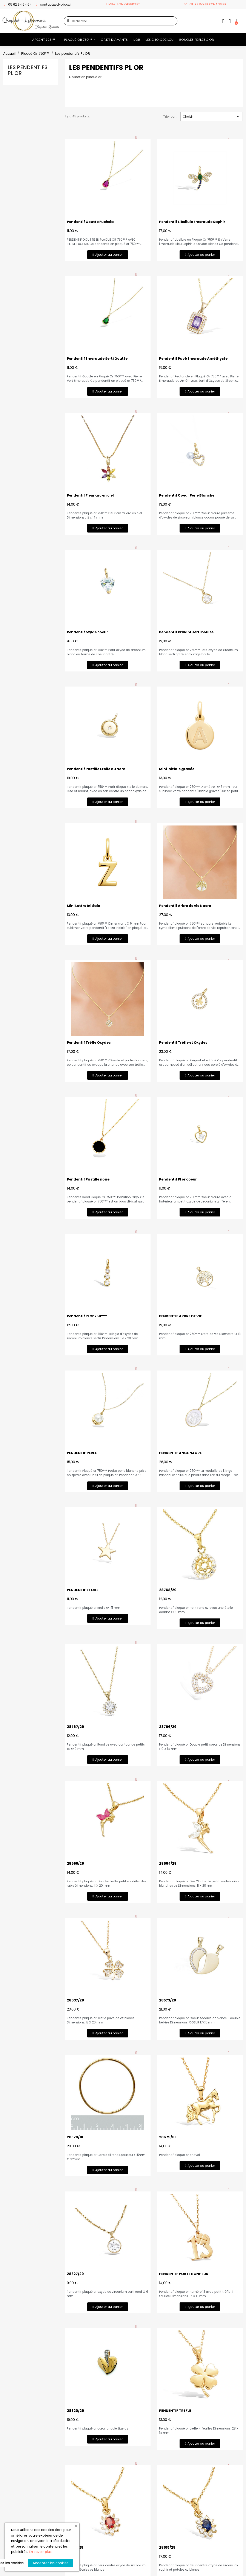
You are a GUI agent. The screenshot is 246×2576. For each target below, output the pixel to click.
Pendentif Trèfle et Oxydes (183, 1042)
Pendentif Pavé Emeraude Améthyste (193, 358)
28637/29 (75, 2000)
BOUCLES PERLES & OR (196, 39)
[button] (107, 254)
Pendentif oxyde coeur (87, 632)
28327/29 (75, 2273)
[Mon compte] (223, 21)
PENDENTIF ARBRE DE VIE (180, 1316)
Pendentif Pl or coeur (178, 1179)
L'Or (137, 39)
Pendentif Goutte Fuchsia (90, 221)
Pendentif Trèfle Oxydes (89, 1042)
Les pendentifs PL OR (28, 70)
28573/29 (167, 2000)
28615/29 (167, 2547)
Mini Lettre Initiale (83, 905)
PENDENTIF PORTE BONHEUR (183, 2273)
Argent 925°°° (45, 39)
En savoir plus (40, 2551)
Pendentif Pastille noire (88, 1179)
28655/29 (75, 1863)
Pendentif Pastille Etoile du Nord (96, 768)
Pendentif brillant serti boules (186, 632)
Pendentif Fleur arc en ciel (90, 495)
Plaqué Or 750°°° (79, 39)
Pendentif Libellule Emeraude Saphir (192, 221)
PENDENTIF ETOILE (82, 1589)
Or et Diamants (114, 39)
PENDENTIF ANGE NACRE (180, 1452)
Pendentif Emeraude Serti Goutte (97, 358)
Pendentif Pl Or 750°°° (87, 1316)
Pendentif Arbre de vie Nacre (185, 905)
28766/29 (168, 1726)
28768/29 (168, 1589)
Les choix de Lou (160, 39)
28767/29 (75, 1726)
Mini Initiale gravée (176, 768)
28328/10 (75, 2137)
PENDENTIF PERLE (82, 1452)
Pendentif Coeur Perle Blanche (186, 495)
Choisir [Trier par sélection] (211, 116)
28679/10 (167, 2137)
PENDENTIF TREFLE (175, 2410)
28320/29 (75, 2410)
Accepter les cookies (50, 2562)
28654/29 (168, 1863)
